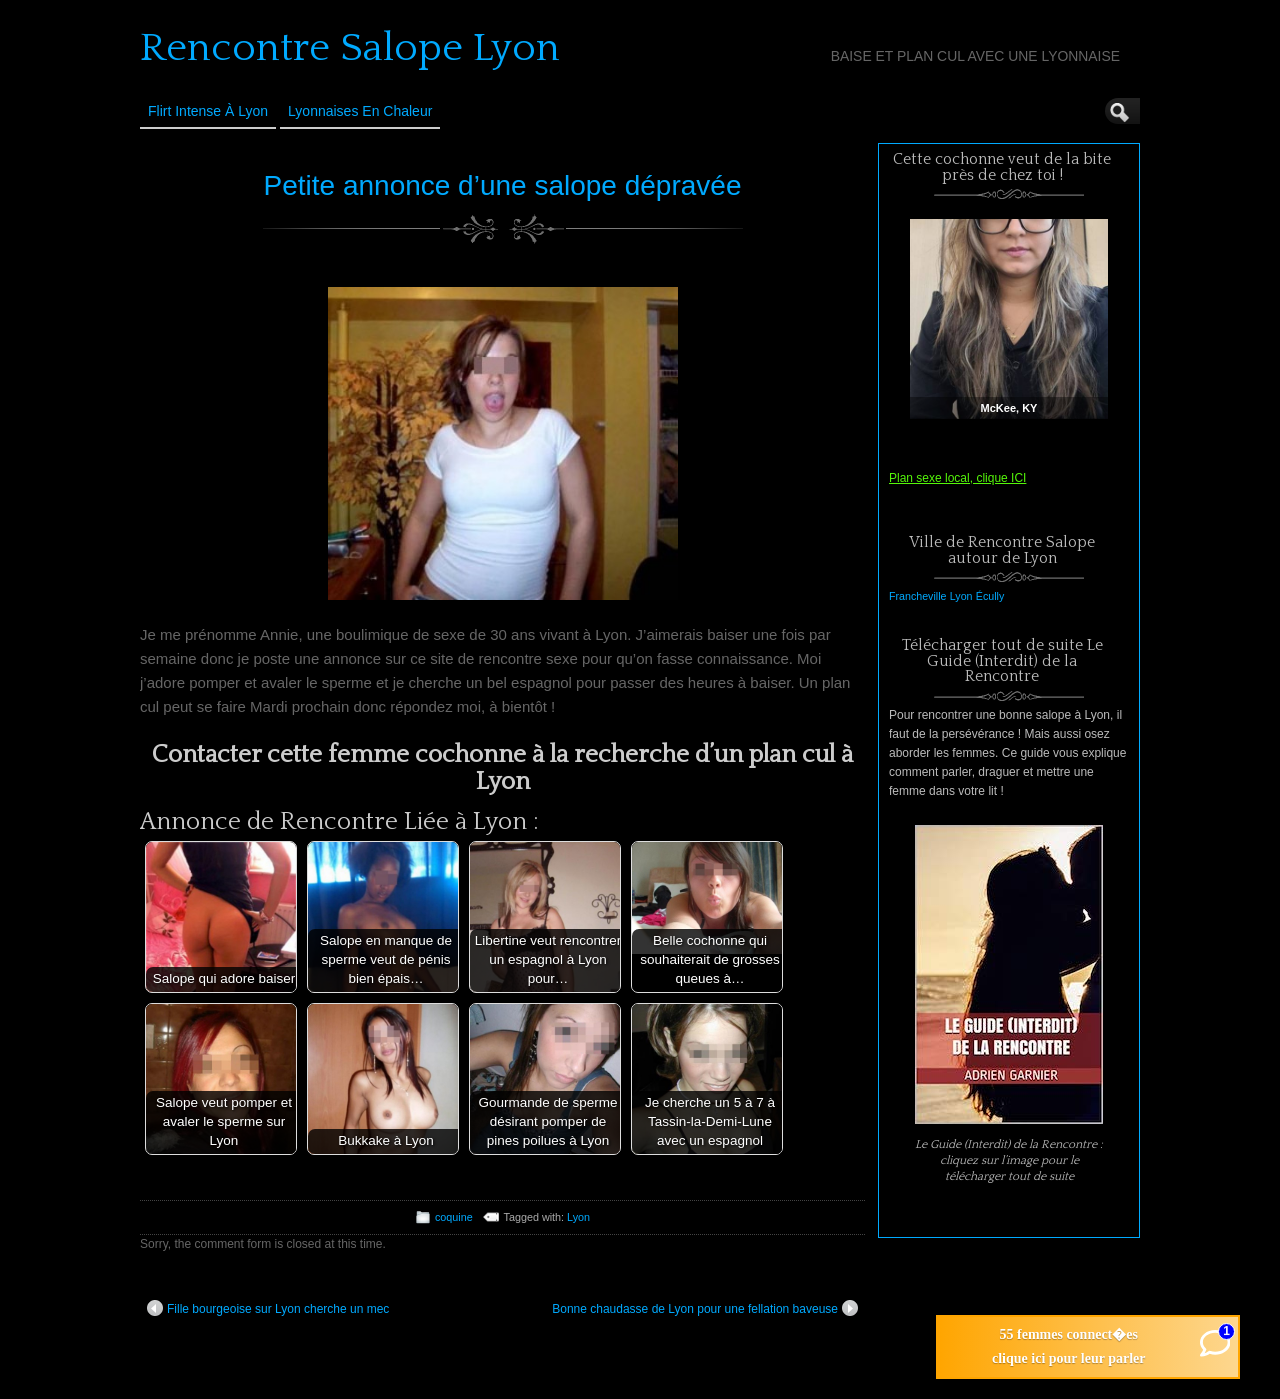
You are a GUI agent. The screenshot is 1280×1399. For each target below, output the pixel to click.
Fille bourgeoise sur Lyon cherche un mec (268, 1308)
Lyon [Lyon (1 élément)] (961, 596)
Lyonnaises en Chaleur (360, 111)
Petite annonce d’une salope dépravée (503, 185)
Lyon (578, 1217)
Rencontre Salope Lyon (350, 48)
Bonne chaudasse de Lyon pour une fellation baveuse (705, 1308)
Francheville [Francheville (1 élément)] (917, 596)
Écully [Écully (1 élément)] (990, 596)
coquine (454, 1217)
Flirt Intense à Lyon (208, 111)
